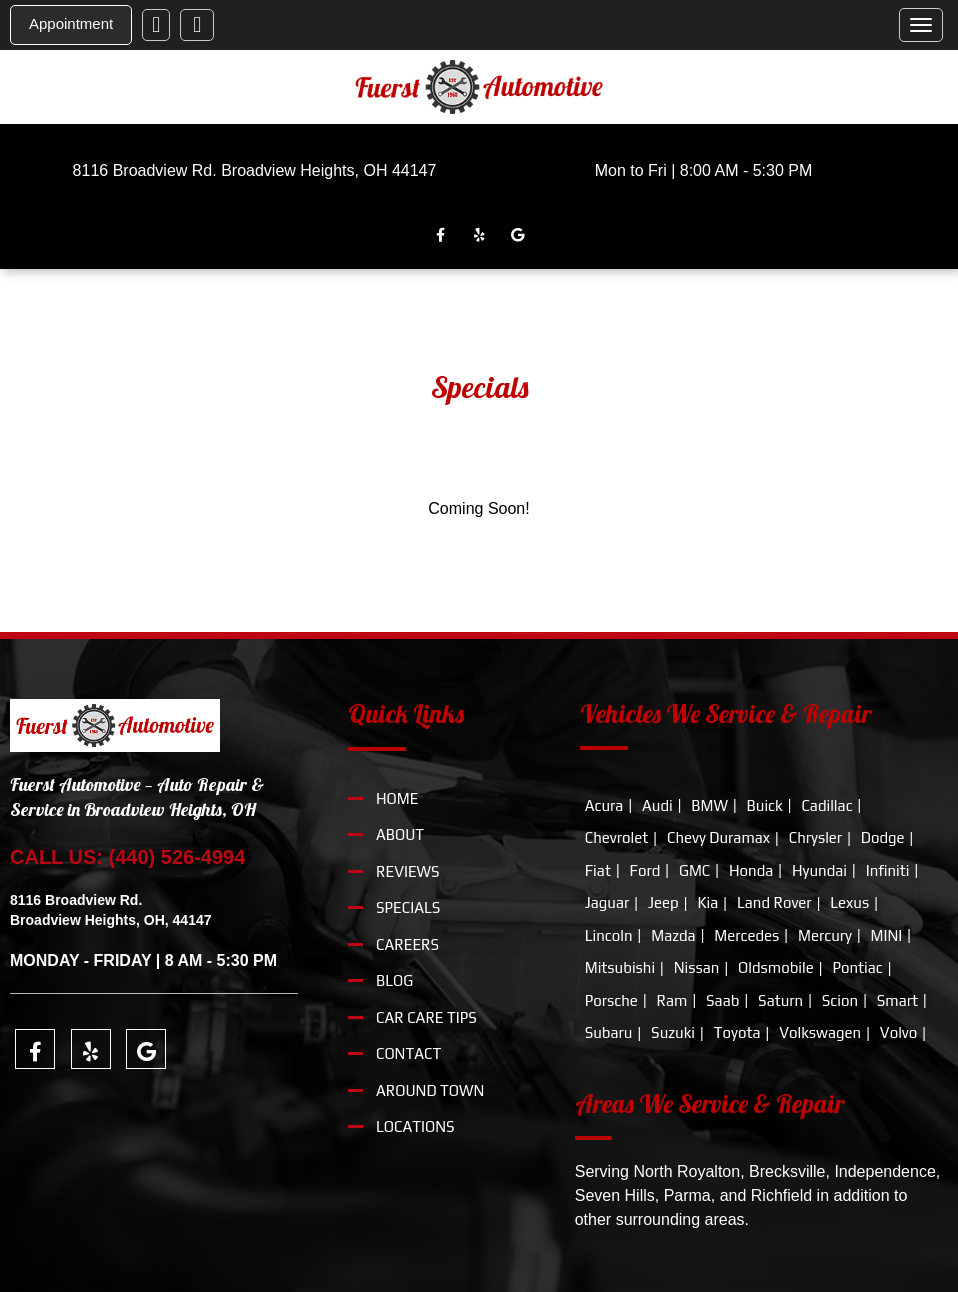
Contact (408, 1053)
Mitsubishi (620, 967)
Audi (657, 805)
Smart (897, 1000)
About (400, 834)
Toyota (737, 1032)
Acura (604, 805)
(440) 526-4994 (177, 857)
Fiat (598, 870)
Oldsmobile (776, 967)
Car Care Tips (426, 1017)
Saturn (780, 1000)
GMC (694, 870)
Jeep (663, 902)
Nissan (697, 967)
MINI (887, 935)
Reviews (408, 871)
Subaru (609, 1032)
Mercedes (746, 935)
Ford (645, 870)
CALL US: (59, 857)
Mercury (825, 935)
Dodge (883, 837)
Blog (394, 980)
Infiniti (888, 870)
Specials (408, 907)
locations (415, 1126)
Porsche (611, 1000)
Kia (707, 902)
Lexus (849, 902)
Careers (407, 944)
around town (430, 1090)
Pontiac (857, 967)
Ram (672, 1000)
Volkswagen (820, 1032)
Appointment (71, 23)
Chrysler (815, 837)
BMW (709, 805)
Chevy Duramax (718, 837)
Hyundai (819, 870)
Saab (722, 1000)
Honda (751, 870)
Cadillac (826, 805)
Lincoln (609, 935)
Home (397, 798)
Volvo (898, 1032)
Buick (765, 805)
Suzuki (673, 1032)
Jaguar (607, 902)
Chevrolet (617, 837)
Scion (840, 1000)
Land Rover (774, 902)
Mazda (673, 935)
